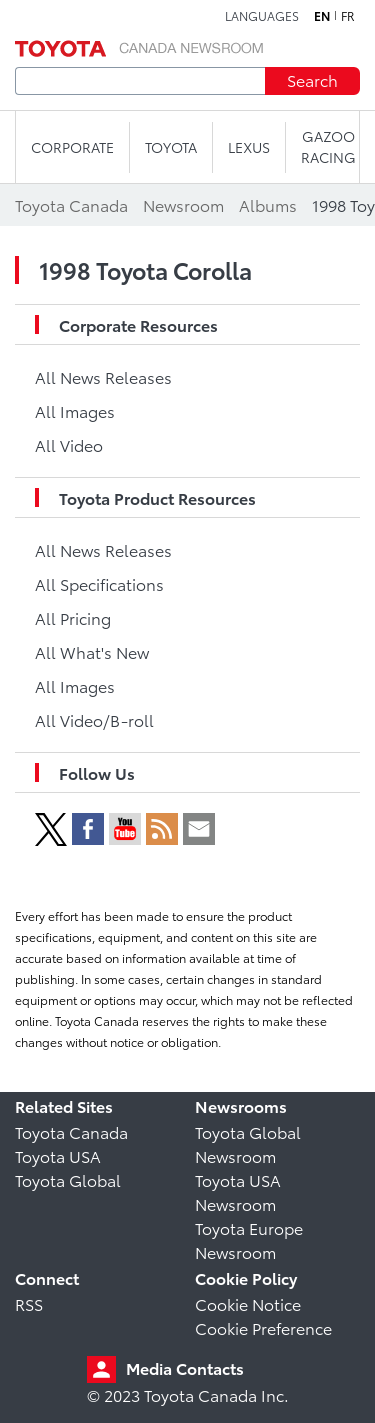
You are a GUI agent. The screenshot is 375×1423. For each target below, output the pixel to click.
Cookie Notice (248, 1303)
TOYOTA (171, 147)
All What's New (92, 651)
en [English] (322, 16)
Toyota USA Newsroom (238, 1191)
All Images (75, 410)
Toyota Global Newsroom (248, 1143)
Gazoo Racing (328, 146)
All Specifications (99, 583)
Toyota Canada (71, 1131)
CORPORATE (72, 147)
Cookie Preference (263, 1327)
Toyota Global (68, 1179)
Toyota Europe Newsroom (249, 1239)
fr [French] (348, 16)
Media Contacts (185, 1367)
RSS (29, 1303)
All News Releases (103, 376)
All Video (69, 444)
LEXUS (249, 147)
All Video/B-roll (94, 719)
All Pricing (73, 617)
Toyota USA (58, 1155)
